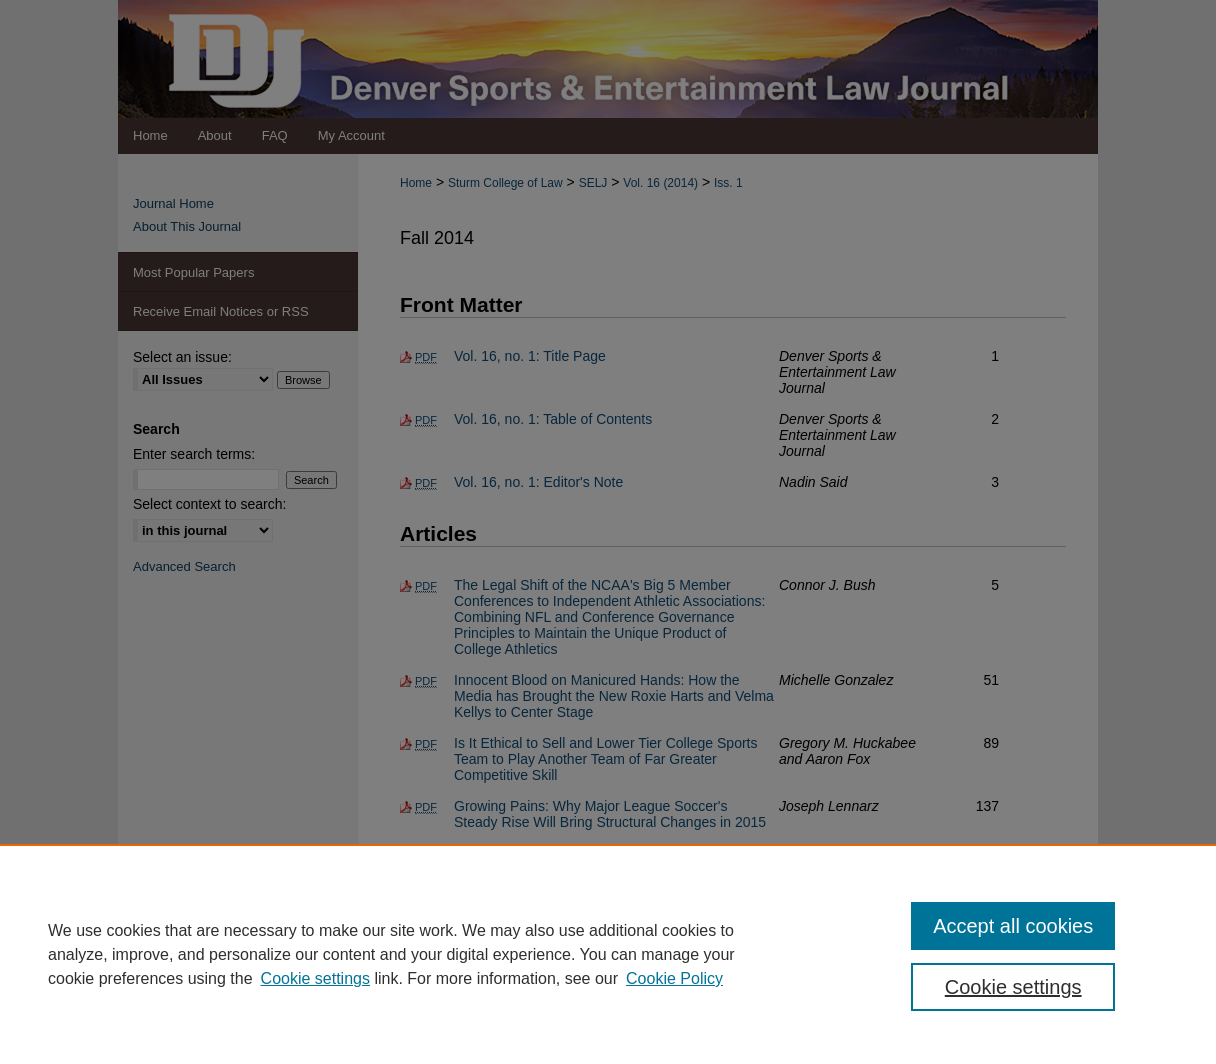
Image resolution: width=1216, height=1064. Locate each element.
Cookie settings (315, 978)
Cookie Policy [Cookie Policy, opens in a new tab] (674, 978)
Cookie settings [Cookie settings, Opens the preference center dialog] (1013, 987)
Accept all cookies (1013, 926)
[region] (608, 954)
